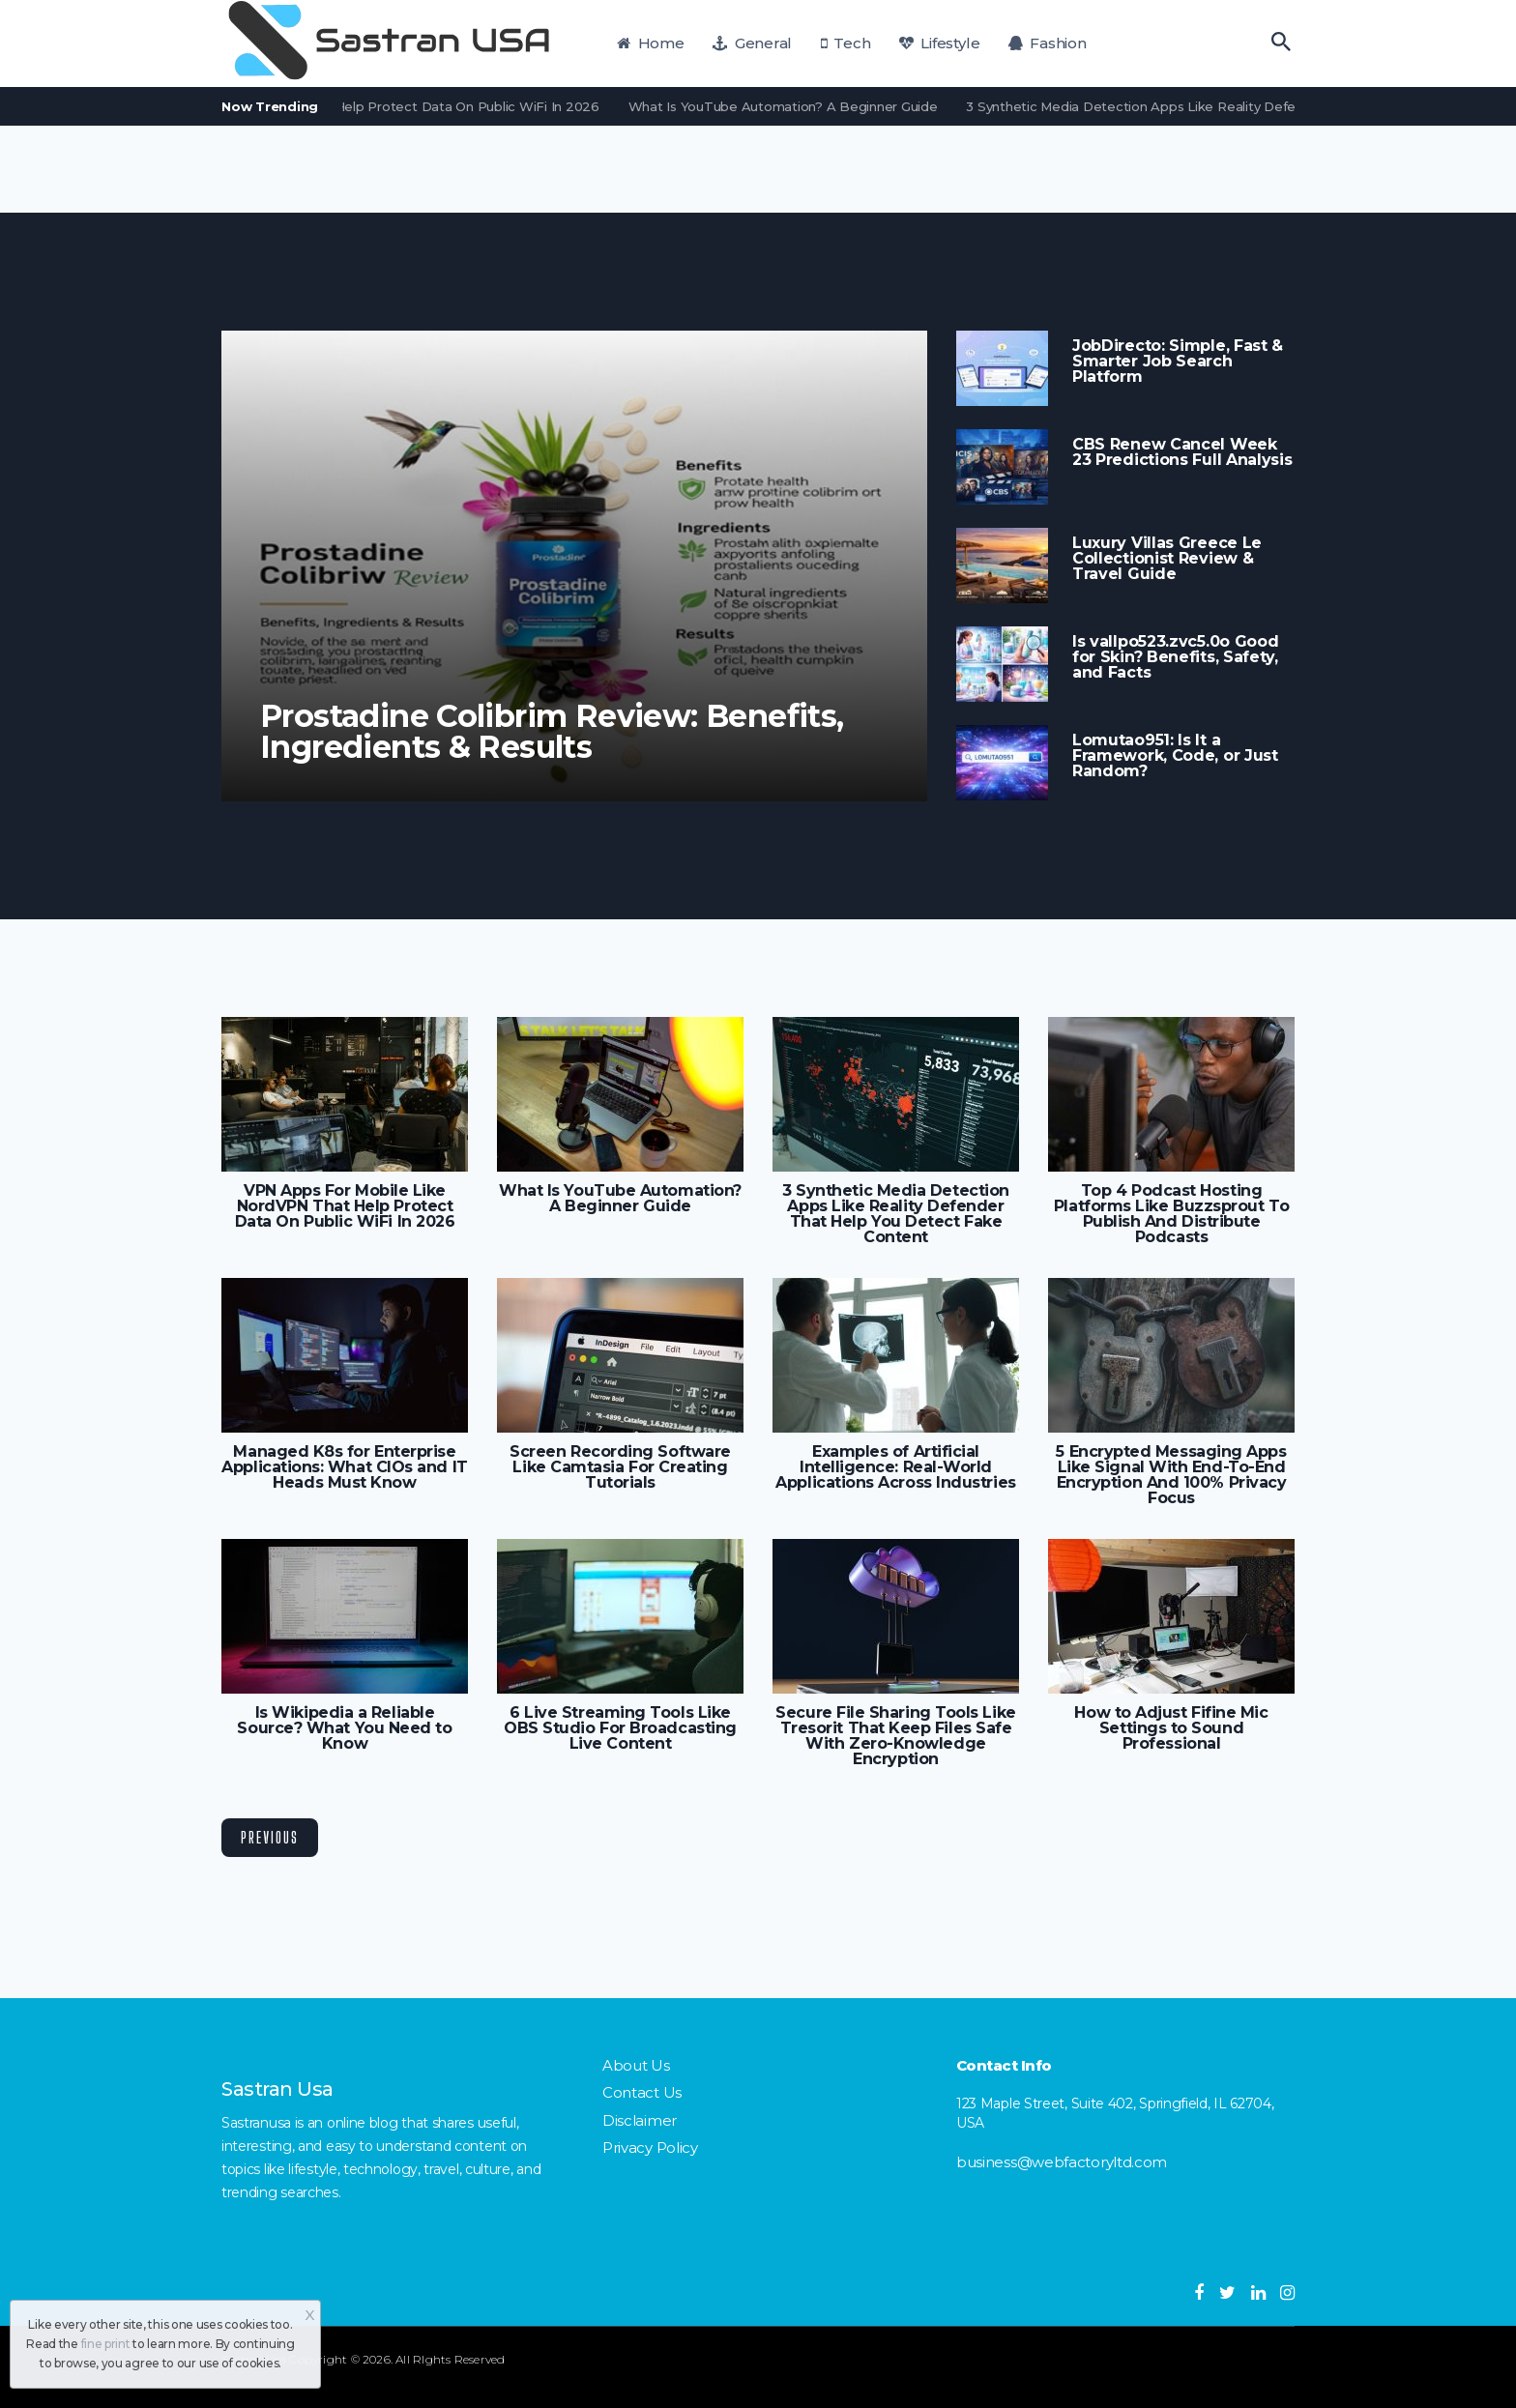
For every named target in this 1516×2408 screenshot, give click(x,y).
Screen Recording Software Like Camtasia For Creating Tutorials (620, 1467)
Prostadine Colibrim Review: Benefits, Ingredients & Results (552, 732)
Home (651, 43)
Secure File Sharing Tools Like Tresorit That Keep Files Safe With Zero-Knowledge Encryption (895, 1736)
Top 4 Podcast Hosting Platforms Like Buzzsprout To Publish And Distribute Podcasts (1171, 1214)
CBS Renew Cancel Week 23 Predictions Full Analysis (1182, 452)
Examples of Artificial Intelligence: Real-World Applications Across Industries (895, 1467)
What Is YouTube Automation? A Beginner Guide (794, 106)
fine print (106, 2343)
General (752, 43)
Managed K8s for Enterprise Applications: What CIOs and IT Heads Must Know (344, 1467)
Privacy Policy (650, 2147)
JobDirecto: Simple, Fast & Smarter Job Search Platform (1177, 361)
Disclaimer (639, 2120)
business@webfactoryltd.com (1061, 2162)
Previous (270, 1837)
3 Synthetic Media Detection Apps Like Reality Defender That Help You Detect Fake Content (895, 1214)
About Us (636, 2065)
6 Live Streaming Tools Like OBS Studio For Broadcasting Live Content (620, 1728)
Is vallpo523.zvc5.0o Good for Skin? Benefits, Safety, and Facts (1175, 657)
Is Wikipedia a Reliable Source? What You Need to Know (344, 1728)
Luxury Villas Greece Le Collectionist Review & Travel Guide (1167, 559)
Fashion (1047, 43)
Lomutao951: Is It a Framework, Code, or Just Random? (1175, 756)
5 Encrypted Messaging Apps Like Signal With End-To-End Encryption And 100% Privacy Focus (1171, 1475)
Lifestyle (939, 43)
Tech (846, 43)
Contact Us (642, 2092)
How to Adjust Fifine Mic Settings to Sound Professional (1171, 1728)
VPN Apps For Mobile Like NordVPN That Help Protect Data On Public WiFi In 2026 (345, 106)
